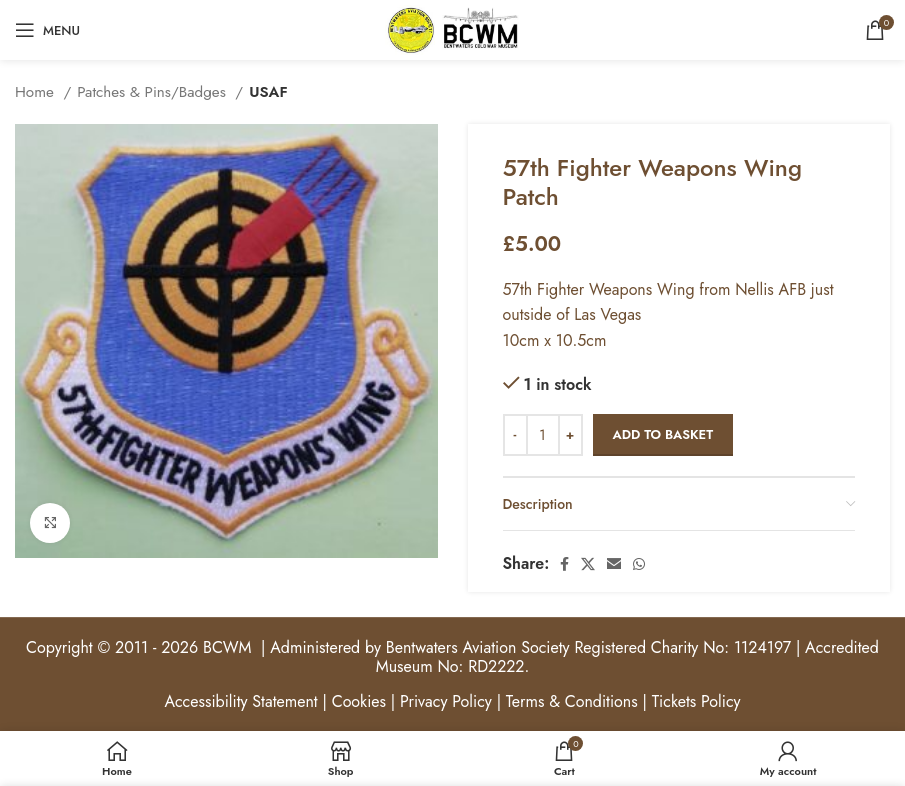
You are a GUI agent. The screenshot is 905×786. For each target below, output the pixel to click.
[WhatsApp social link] (639, 564)
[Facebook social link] (564, 564)
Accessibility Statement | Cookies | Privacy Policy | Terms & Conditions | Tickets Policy (452, 701)
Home (36, 92)
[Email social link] (614, 564)
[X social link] (588, 564)
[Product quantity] (543, 435)
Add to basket (663, 434)
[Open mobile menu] (47, 30)
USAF (268, 92)
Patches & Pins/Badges (153, 92)
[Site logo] (453, 28)
